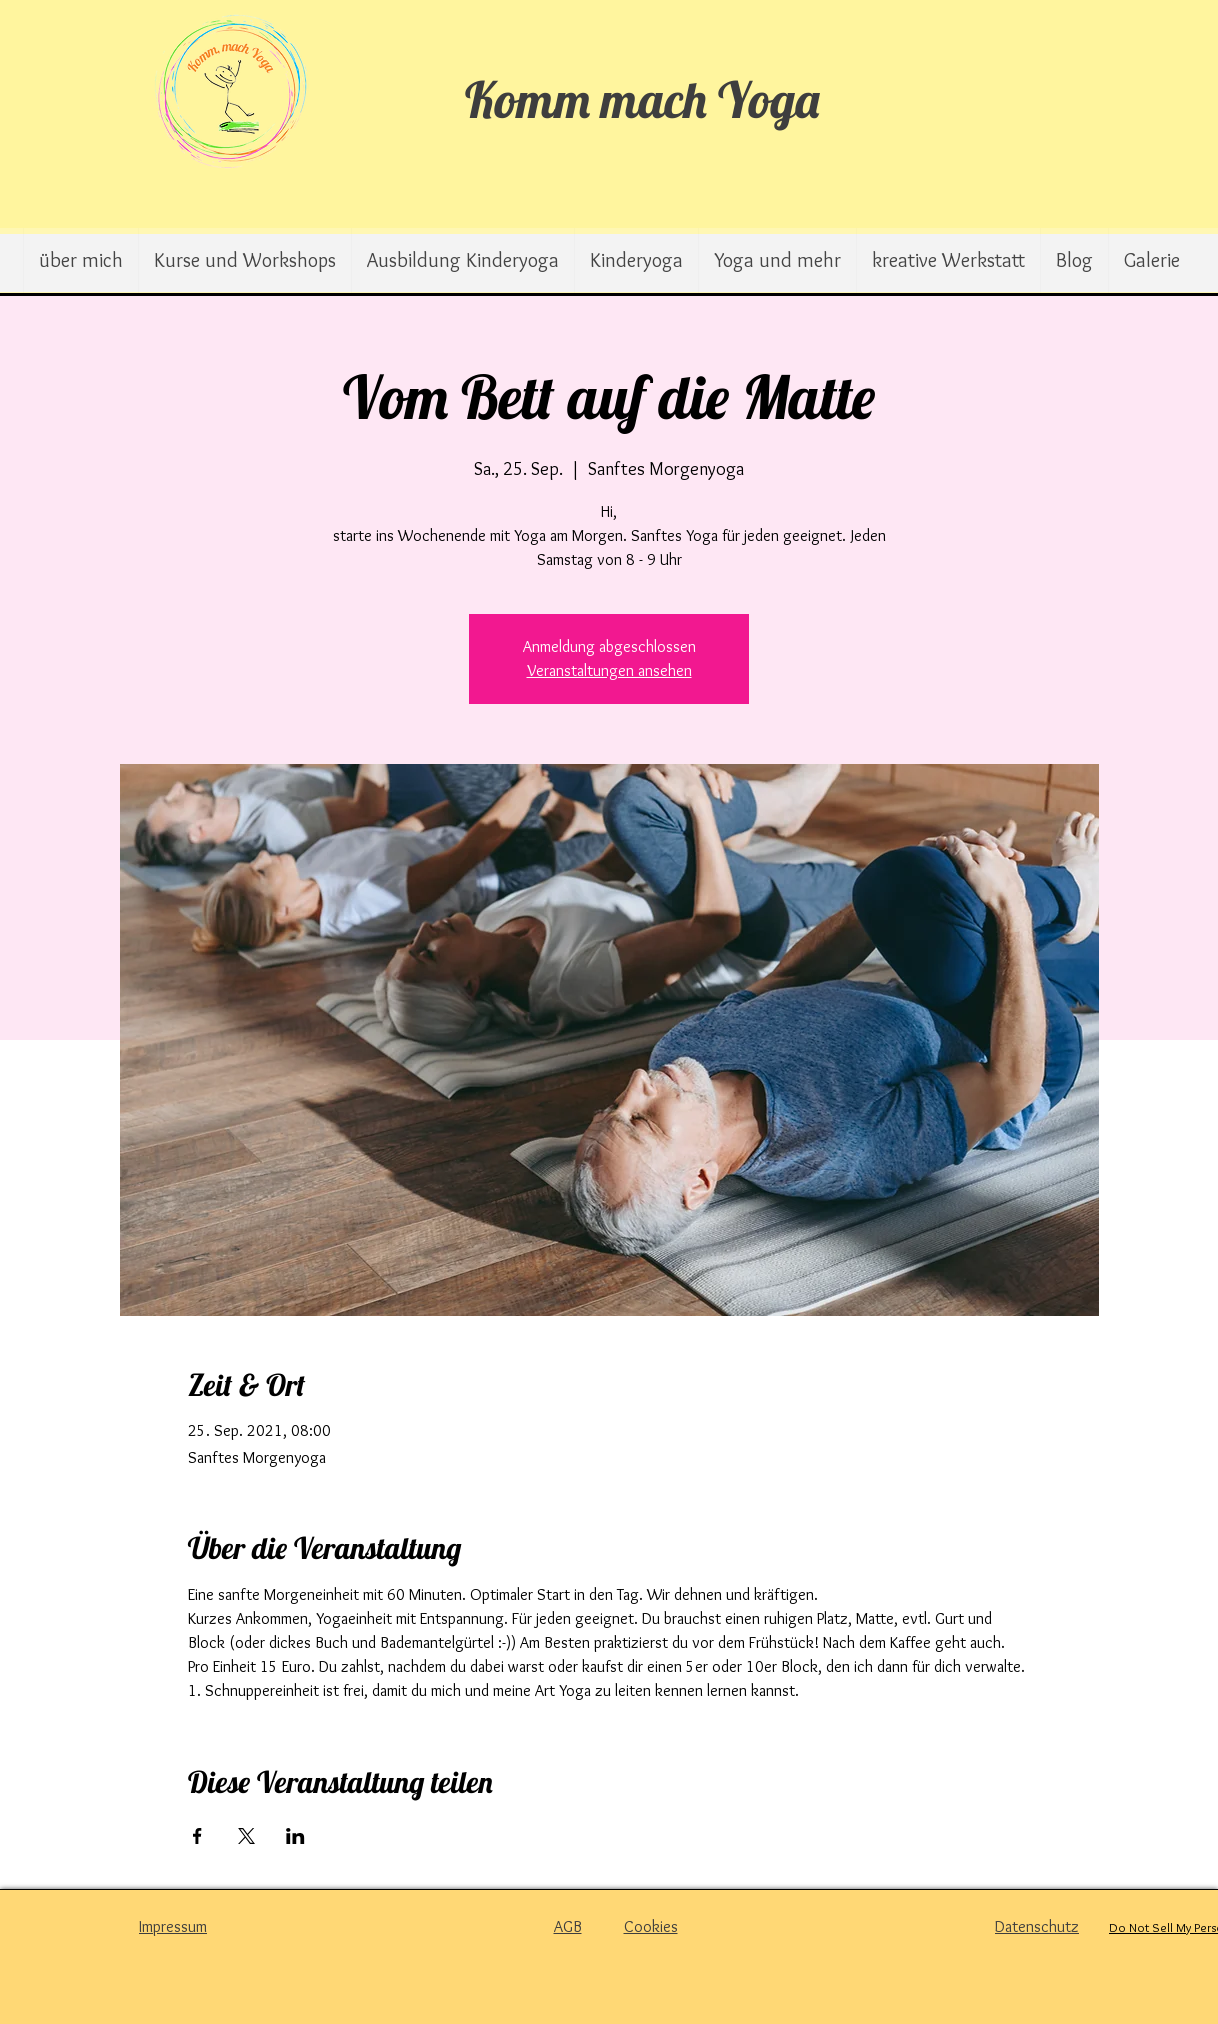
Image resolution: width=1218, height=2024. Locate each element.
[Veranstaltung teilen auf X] (246, 1836)
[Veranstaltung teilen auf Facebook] (197, 1836)
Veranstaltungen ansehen (609, 670)
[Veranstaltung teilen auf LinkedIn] (295, 1836)
